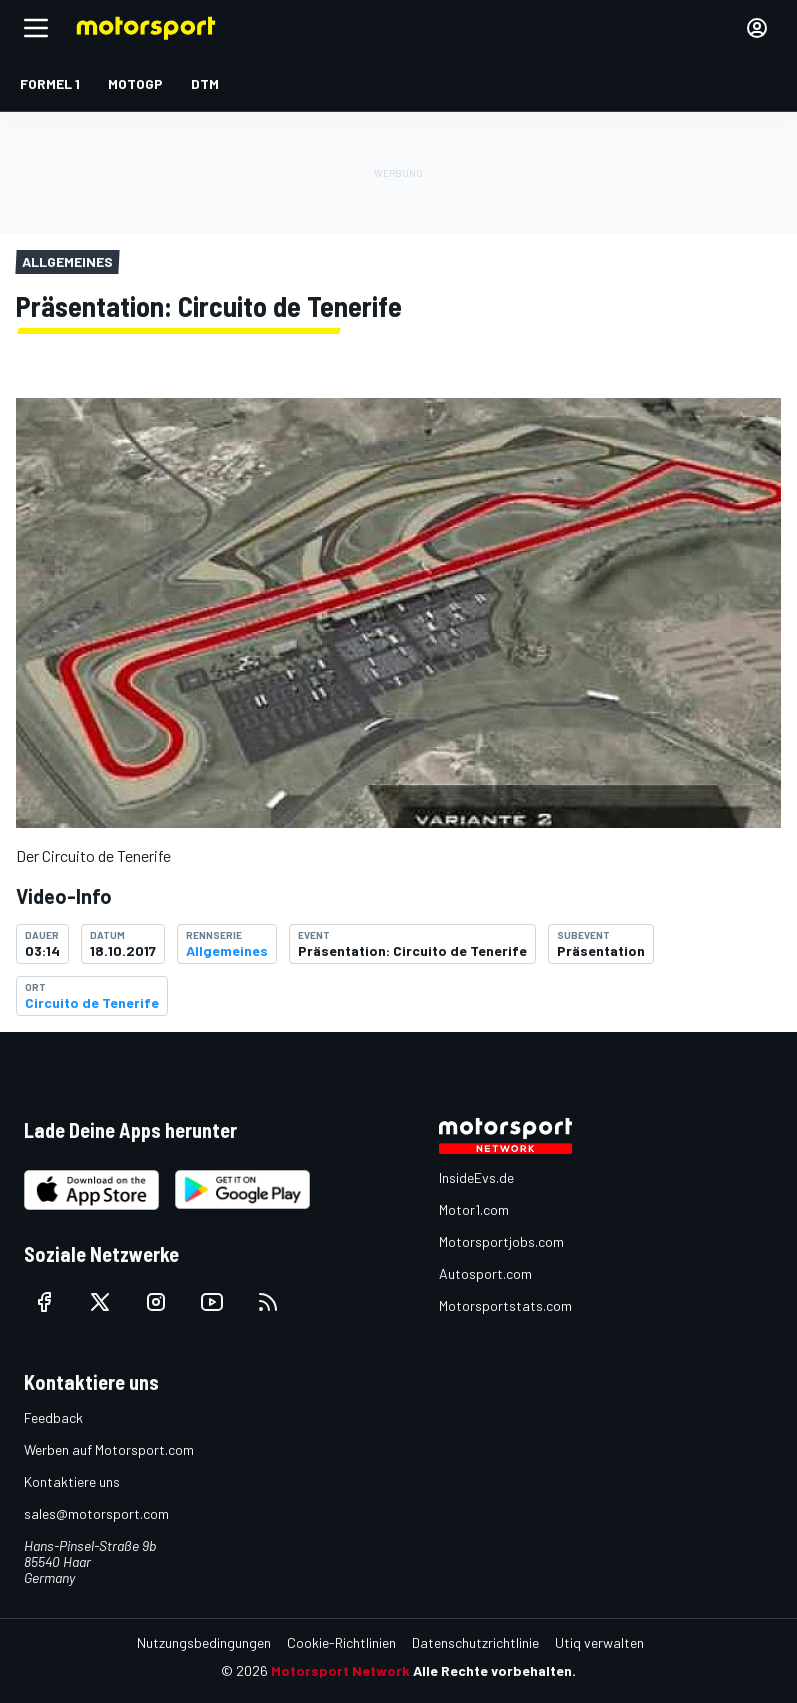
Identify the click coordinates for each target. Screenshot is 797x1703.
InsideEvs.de (476, 1177)
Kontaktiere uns (72, 1481)
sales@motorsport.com (96, 1513)
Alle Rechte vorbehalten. (494, 1670)
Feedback (53, 1417)
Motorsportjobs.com (501, 1241)
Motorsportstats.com (505, 1305)
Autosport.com (485, 1273)
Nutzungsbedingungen (204, 1642)
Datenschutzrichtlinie (475, 1642)
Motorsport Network (340, 1670)
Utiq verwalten (599, 1642)
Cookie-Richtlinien (341, 1642)
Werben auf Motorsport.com (109, 1449)
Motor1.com (474, 1209)
